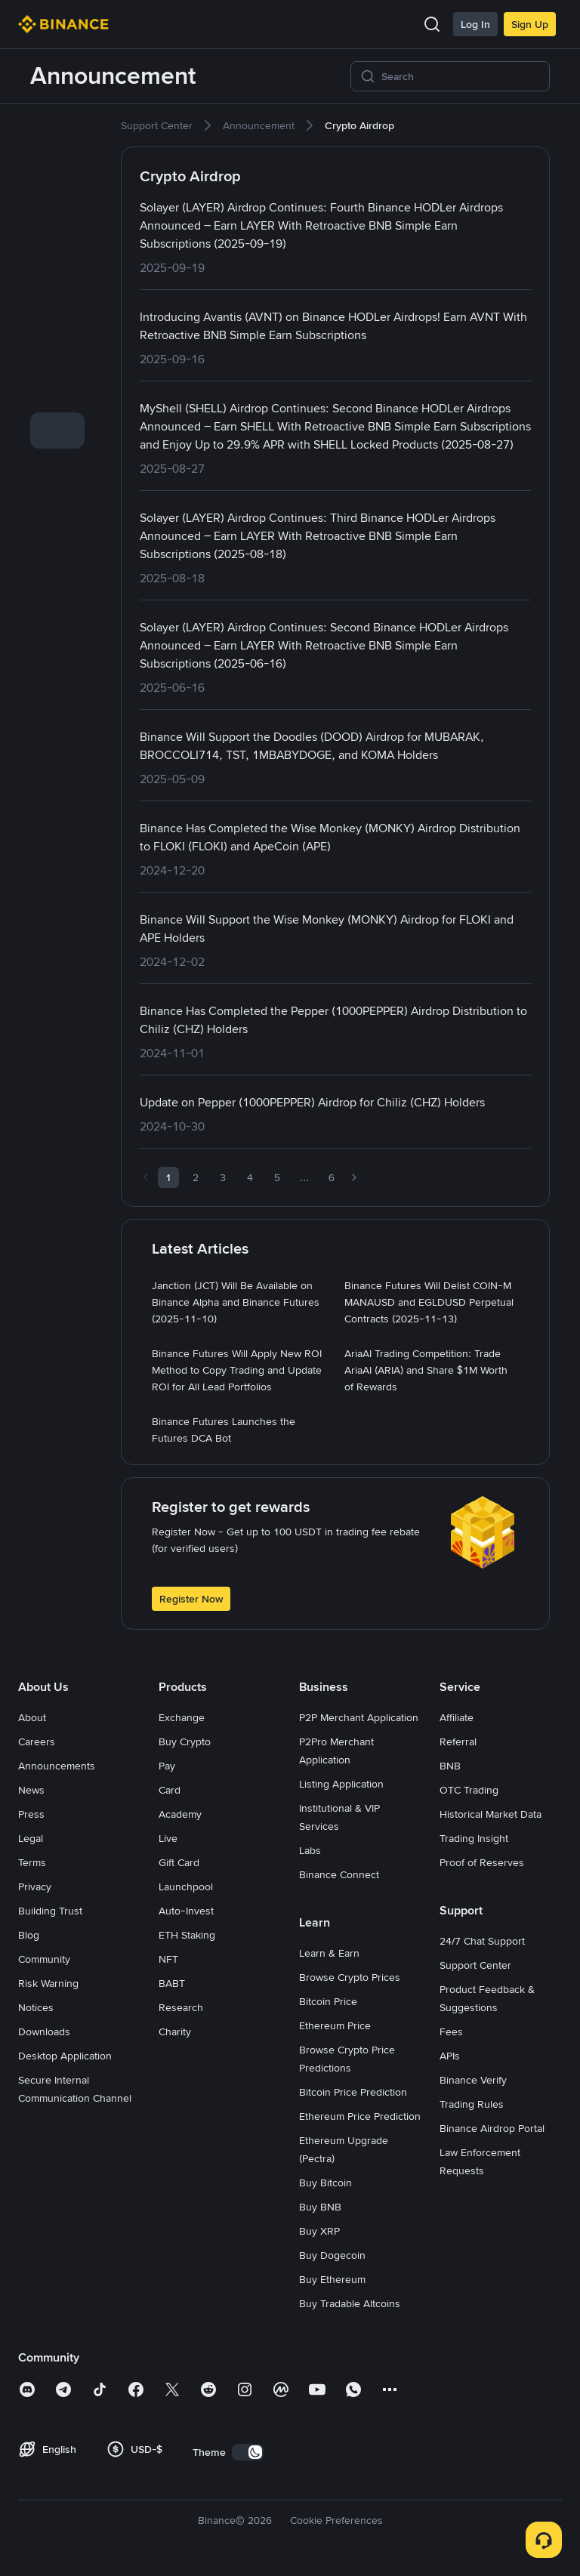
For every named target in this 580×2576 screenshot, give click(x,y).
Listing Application (341, 1784)
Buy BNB (320, 2207)
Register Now (191, 1599)
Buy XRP (319, 2231)
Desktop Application (65, 2055)
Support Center (475, 1965)
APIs (450, 2055)
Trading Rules (472, 2104)
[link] (57, 134)
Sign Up (529, 24)
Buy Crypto (185, 1741)
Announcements (56, 1765)
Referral (458, 1741)
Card (169, 1790)
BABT (172, 1983)
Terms (32, 1862)
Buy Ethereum (332, 2279)
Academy (180, 1814)
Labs (310, 1850)
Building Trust (50, 1910)
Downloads (44, 2031)
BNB (450, 1765)
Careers (36, 1741)
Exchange (182, 1717)
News (31, 1790)
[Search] (460, 76)
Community (44, 1959)
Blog (28, 1935)
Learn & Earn (329, 1953)
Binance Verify (473, 2080)
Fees (451, 2031)
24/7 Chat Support (482, 1941)
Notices (36, 2007)
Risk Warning (48, 1983)
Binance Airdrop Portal (492, 2128)
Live (168, 1838)
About (32, 1717)
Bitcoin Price (328, 2001)
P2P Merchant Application (358, 1717)
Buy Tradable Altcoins (349, 2303)
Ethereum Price (335, 2025)
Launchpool (186, 1886)
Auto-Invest (186, 1910)
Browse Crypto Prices (349, 1977)
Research (181, 2007)
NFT (168, 1959)
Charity (175, 2031)
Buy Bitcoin (325, 2182)
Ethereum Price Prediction (360, 2116)
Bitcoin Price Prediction (353, 2092)
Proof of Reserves (482, 1862)
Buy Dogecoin (332, 2255)
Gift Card (179, 1862)
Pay (167, 1765)
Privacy (34, 1886)
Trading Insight (474, 1838)
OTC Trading (469, 1790)
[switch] (248, 2452)
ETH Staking (187, 1935)
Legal (30, 1838)
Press (31, 1814)
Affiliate (457, 1717)
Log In (475, 24)
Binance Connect (339, 1874)
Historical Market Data (490, 1814)
